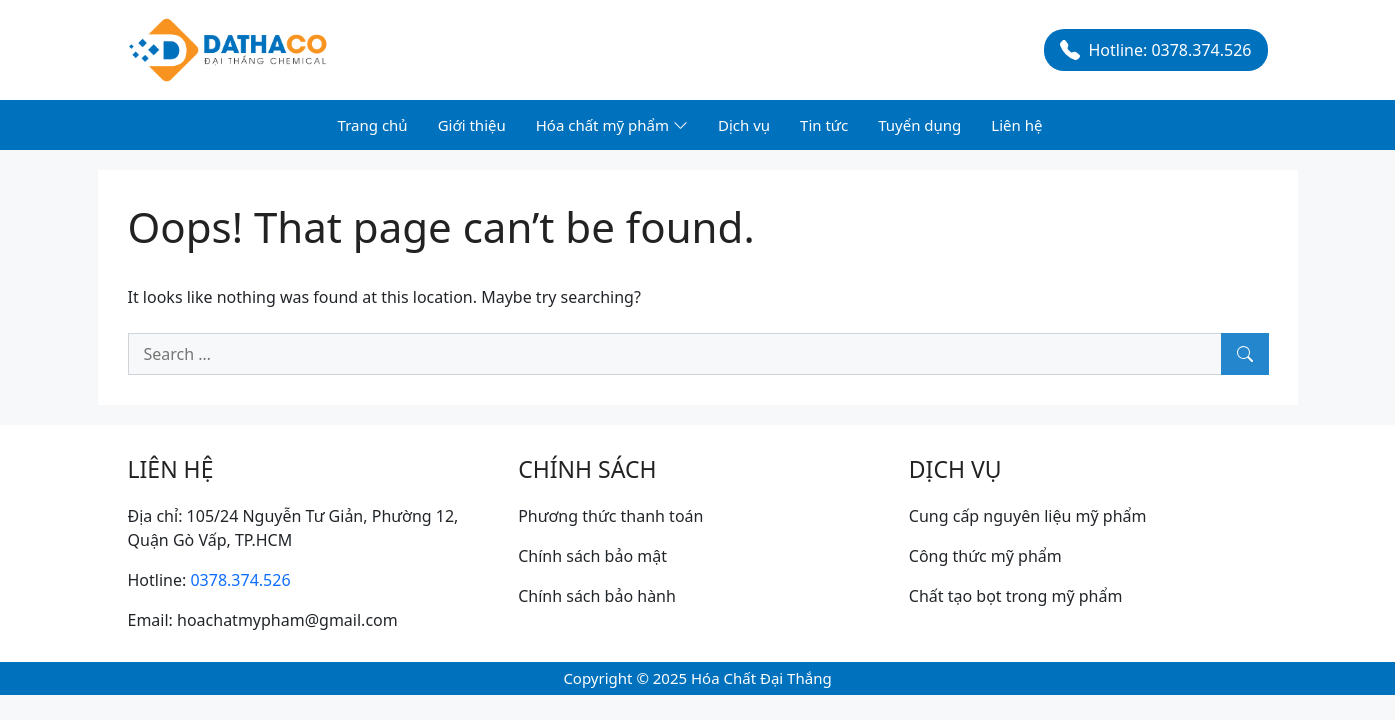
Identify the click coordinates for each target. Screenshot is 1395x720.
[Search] (1245, 354)
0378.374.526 (240, 580)
